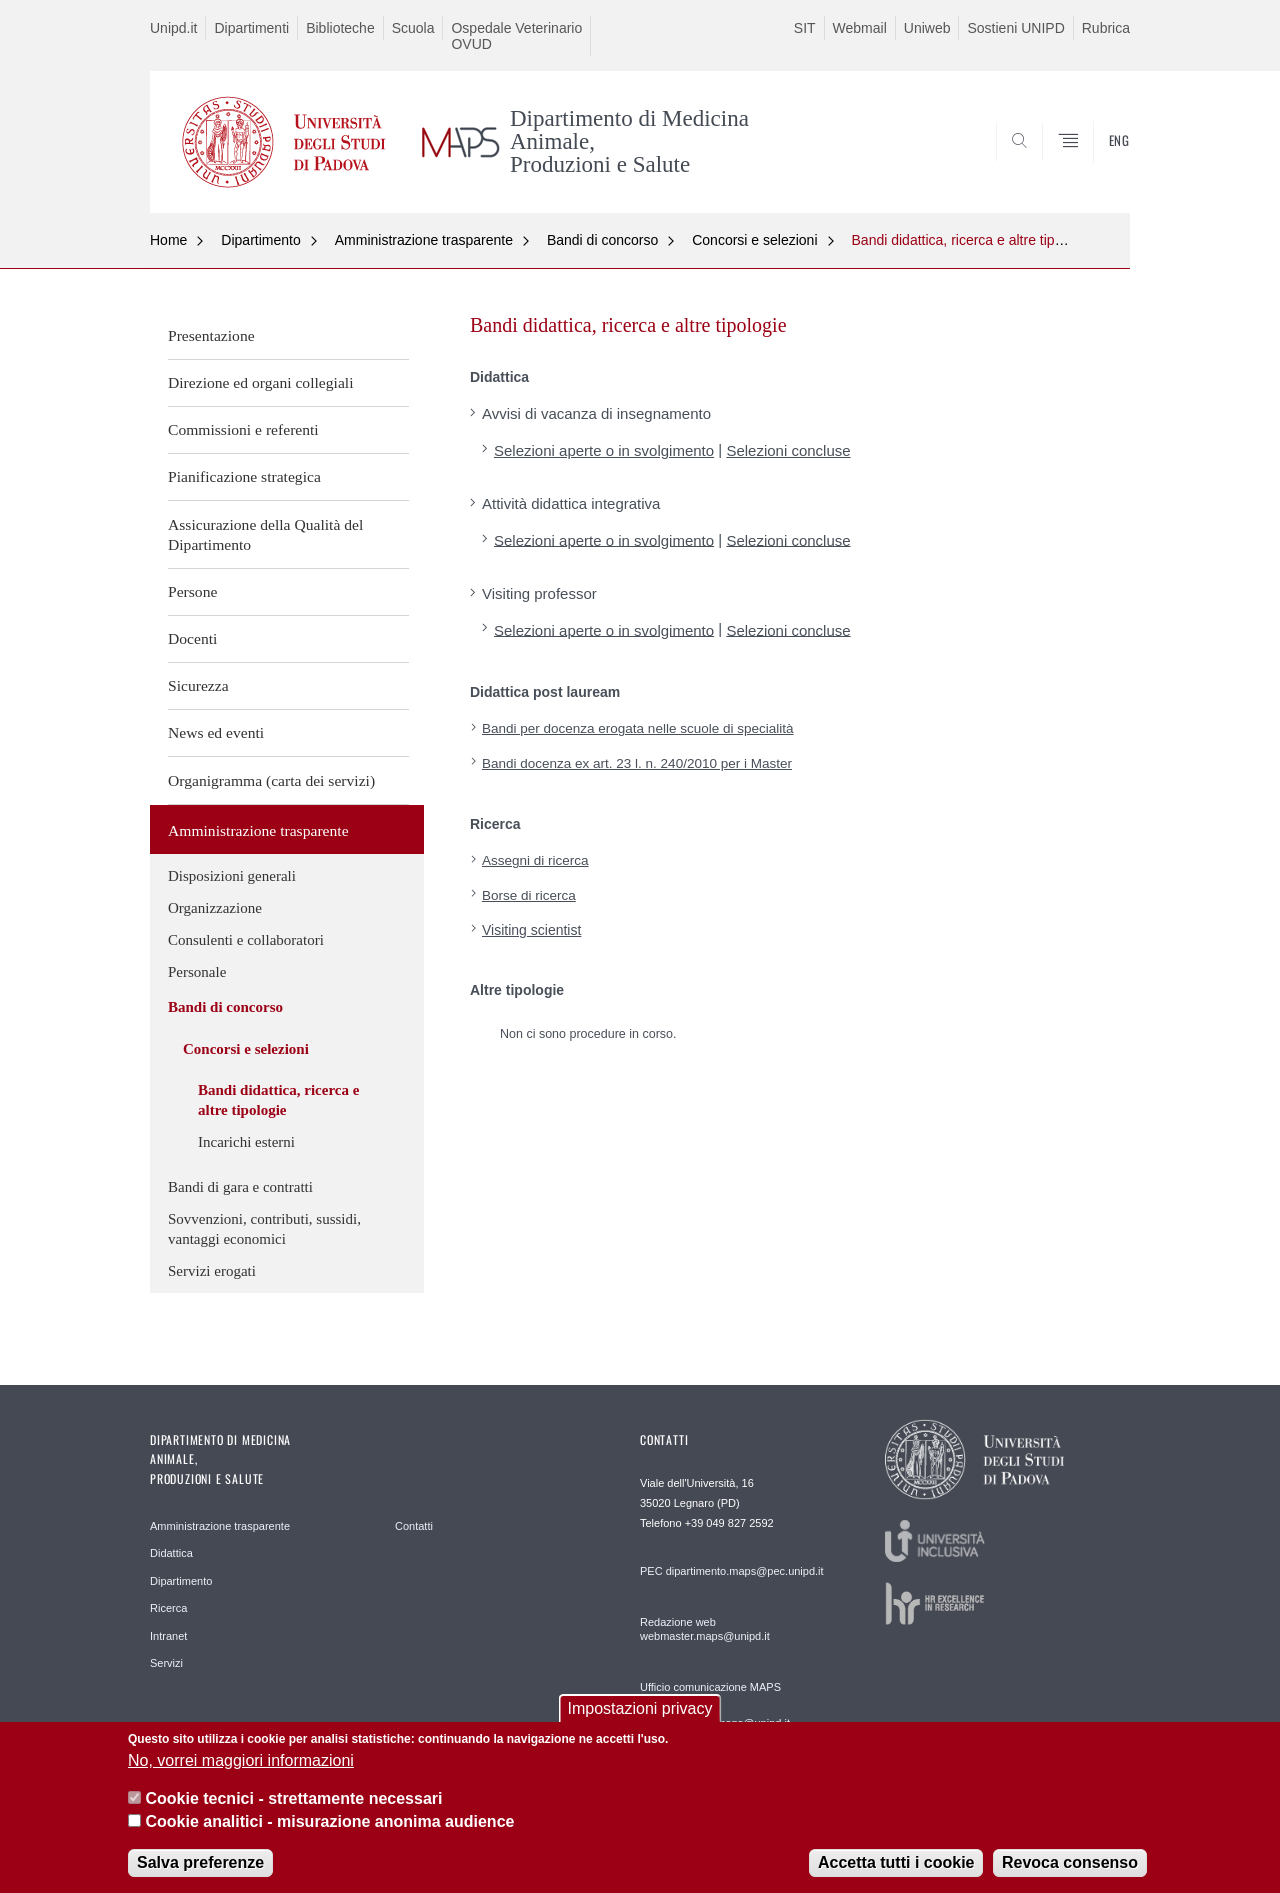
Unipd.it (173, 28)
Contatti (414, 1526)
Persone (192, 591)
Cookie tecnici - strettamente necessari (293, 1809)
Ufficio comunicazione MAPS (710, 1687)
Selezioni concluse (788, 450)
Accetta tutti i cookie (896, 1873)
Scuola (413, 28)
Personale (197, 972)
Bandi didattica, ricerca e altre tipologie (972, 240)
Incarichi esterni (246, 1142)
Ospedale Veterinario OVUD (516, 36)
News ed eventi (216, 732)
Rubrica (1106, 28)
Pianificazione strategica (244, 476)
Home (168, 240)
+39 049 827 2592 (729, 1523)
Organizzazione (215, 908)
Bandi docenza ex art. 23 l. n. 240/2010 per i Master (637, 763)
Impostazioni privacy (640, 1719)
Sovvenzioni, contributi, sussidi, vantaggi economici (264, 1229)
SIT (805, 28)
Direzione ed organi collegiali (260, 382)
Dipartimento (260, 240)
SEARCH (1095, 165)
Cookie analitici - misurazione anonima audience (329, 1831)
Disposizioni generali (232, 876)
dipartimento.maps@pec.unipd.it (745, 1571)
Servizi (166, 1663)
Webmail (860, 28)
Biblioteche (340, 28)
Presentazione (211, 335)
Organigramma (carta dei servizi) (271, 780)
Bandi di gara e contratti (240, 1187)
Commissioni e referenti (243, 429)
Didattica (171, 1553)
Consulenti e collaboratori (246, 940)
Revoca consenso (1070, 1873)
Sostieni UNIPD (1015, 28)
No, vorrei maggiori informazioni (241, 1771)
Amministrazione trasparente (424, 240)
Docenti (192, 638)
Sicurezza (198, 685)
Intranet (168, 1636)
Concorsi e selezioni (754, 240)
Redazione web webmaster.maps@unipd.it (705, 1629)
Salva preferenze (200, 1873)
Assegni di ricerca (535, 860)
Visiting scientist (531, 930)
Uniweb (927, 28)
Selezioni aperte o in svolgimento (604, 450)
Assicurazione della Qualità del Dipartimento (265, 534)
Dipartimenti (251, 28)
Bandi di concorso (602, 240)
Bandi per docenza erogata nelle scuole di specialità (637, 728)
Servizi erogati (212, 1271)
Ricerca (168, 1608)
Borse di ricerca (529, 895)
